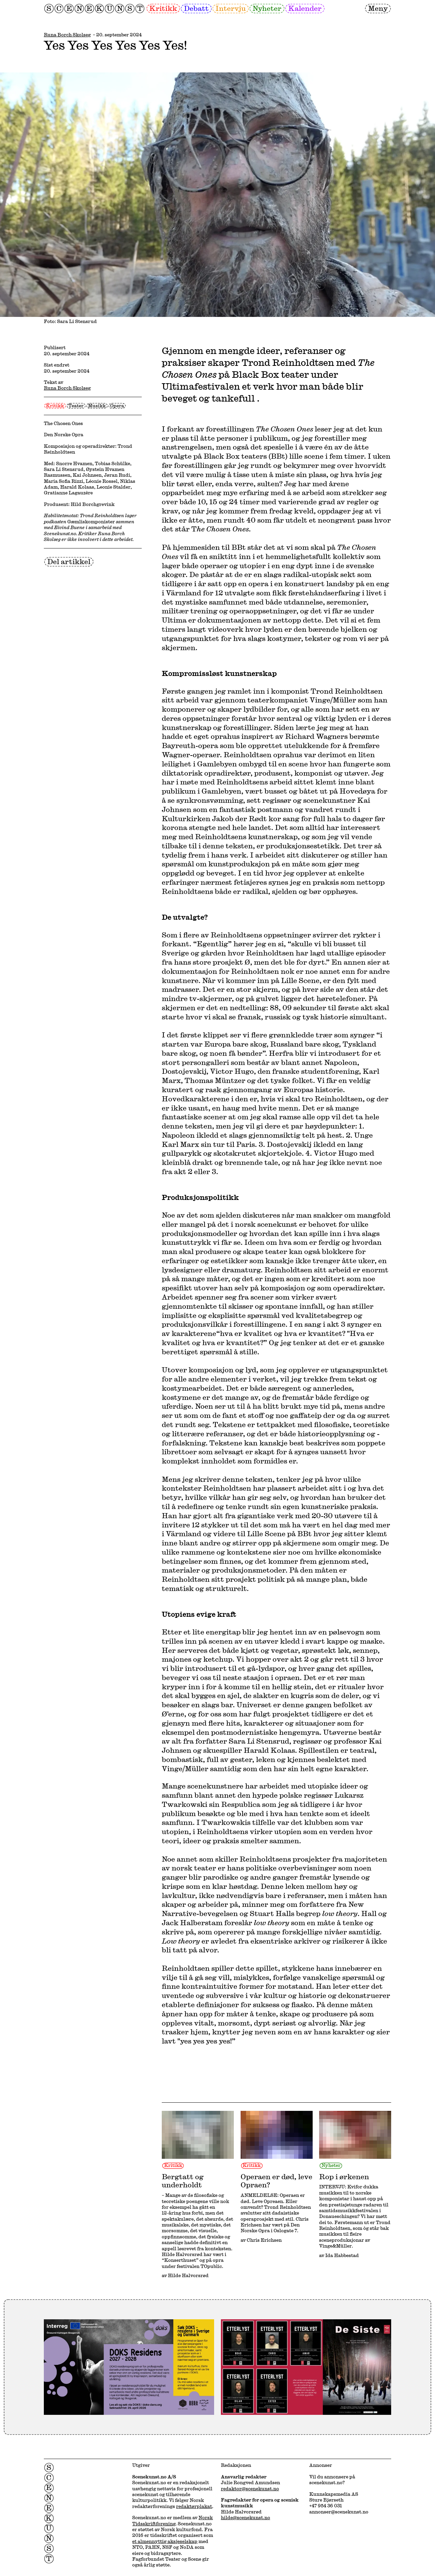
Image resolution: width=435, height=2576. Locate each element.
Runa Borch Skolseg (67, 34)
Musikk (97, 405)
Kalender (304, 8)
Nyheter (267, 8)
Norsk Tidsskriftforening (172, 2520)
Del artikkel (68, 561)
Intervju (230, 8)
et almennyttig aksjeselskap (164, 2541)
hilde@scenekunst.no (245, 2517)
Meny (378, 8)
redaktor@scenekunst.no (250, 2488)
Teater (76, 405)
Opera (117, 405)
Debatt (196, 8)
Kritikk (163, 8)
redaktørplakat (194, 2506)
